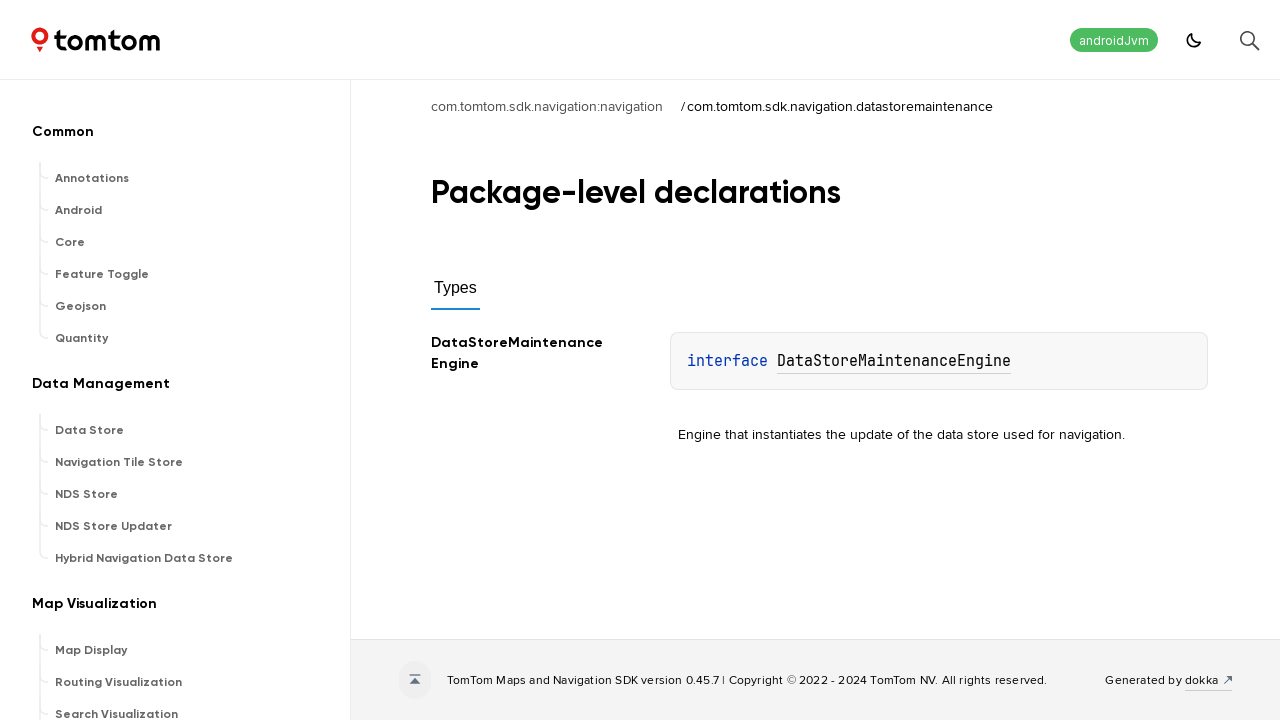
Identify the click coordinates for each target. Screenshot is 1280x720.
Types (455, 287)
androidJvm (1114, 40)
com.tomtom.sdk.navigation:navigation (547, 106)
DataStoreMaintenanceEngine (894, 361)
